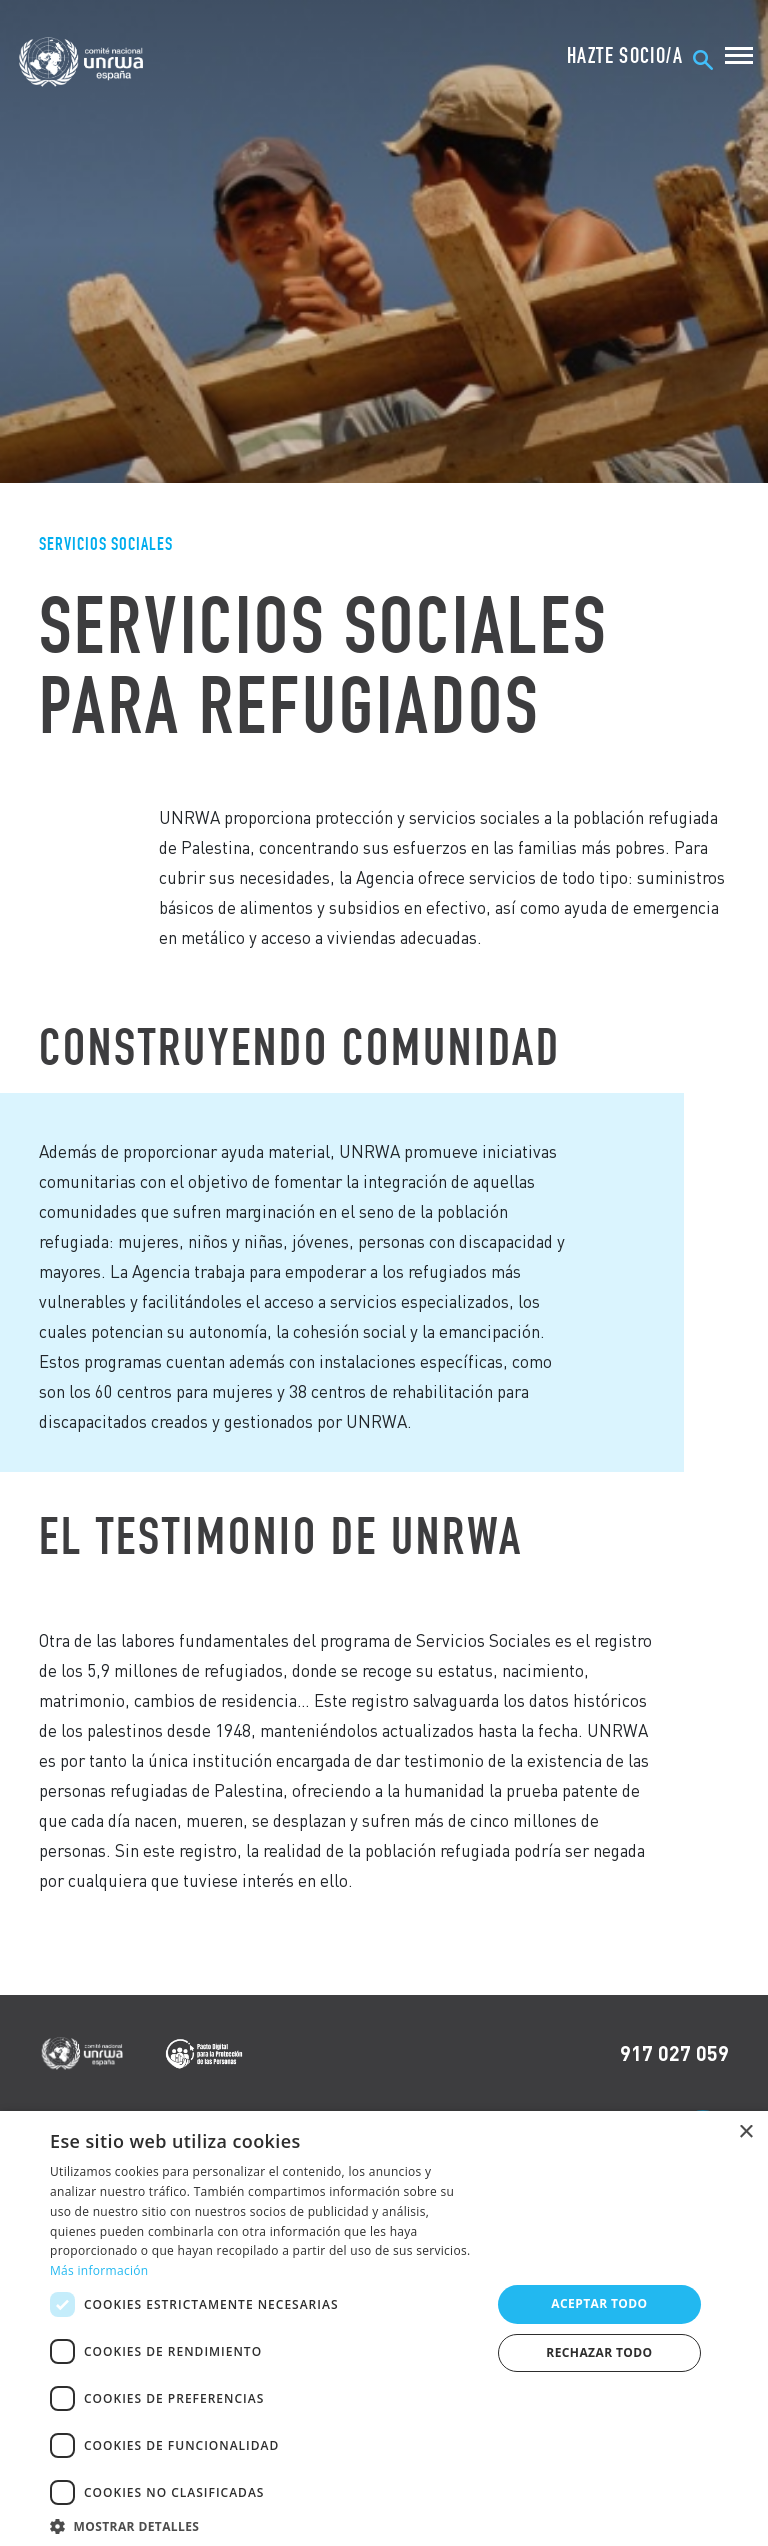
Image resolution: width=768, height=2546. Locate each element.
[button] (264, 2523)
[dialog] (384, 2328)
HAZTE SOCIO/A (625, 56)
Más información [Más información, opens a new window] (99, 2270)
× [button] (745, 2132)
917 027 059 (674, 2053)
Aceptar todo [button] (599, 2303)
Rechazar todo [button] (599, 2352)
